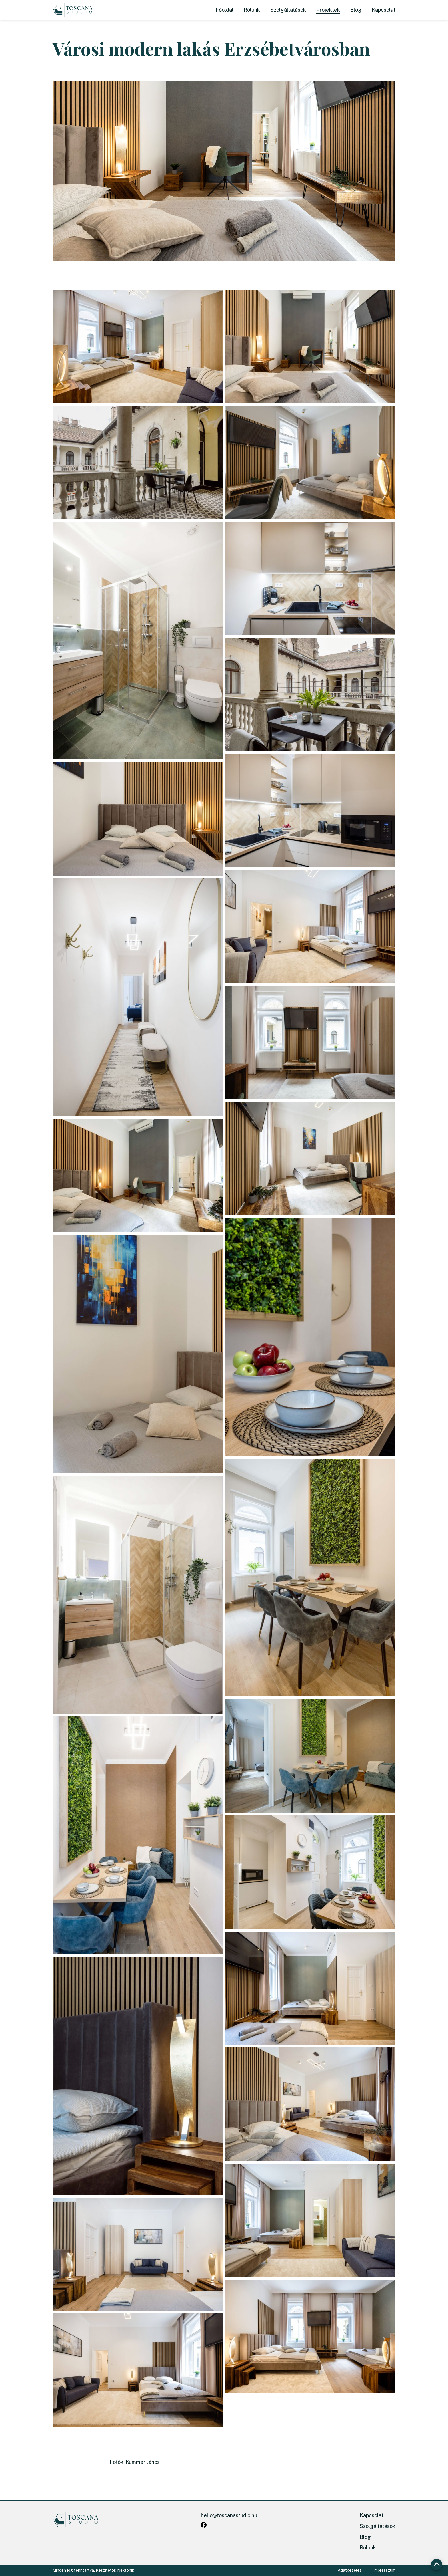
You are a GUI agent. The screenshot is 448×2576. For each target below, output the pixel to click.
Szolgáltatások (288, 10)
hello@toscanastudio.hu (229, 2515)
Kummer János (143, 2462)
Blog (355, 10)
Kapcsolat (383, 10)
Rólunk (252, 10)
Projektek (328, 10)
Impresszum (384, 2570)
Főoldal (224, 10)
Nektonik (125, 2570)
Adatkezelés (349, 2570)
